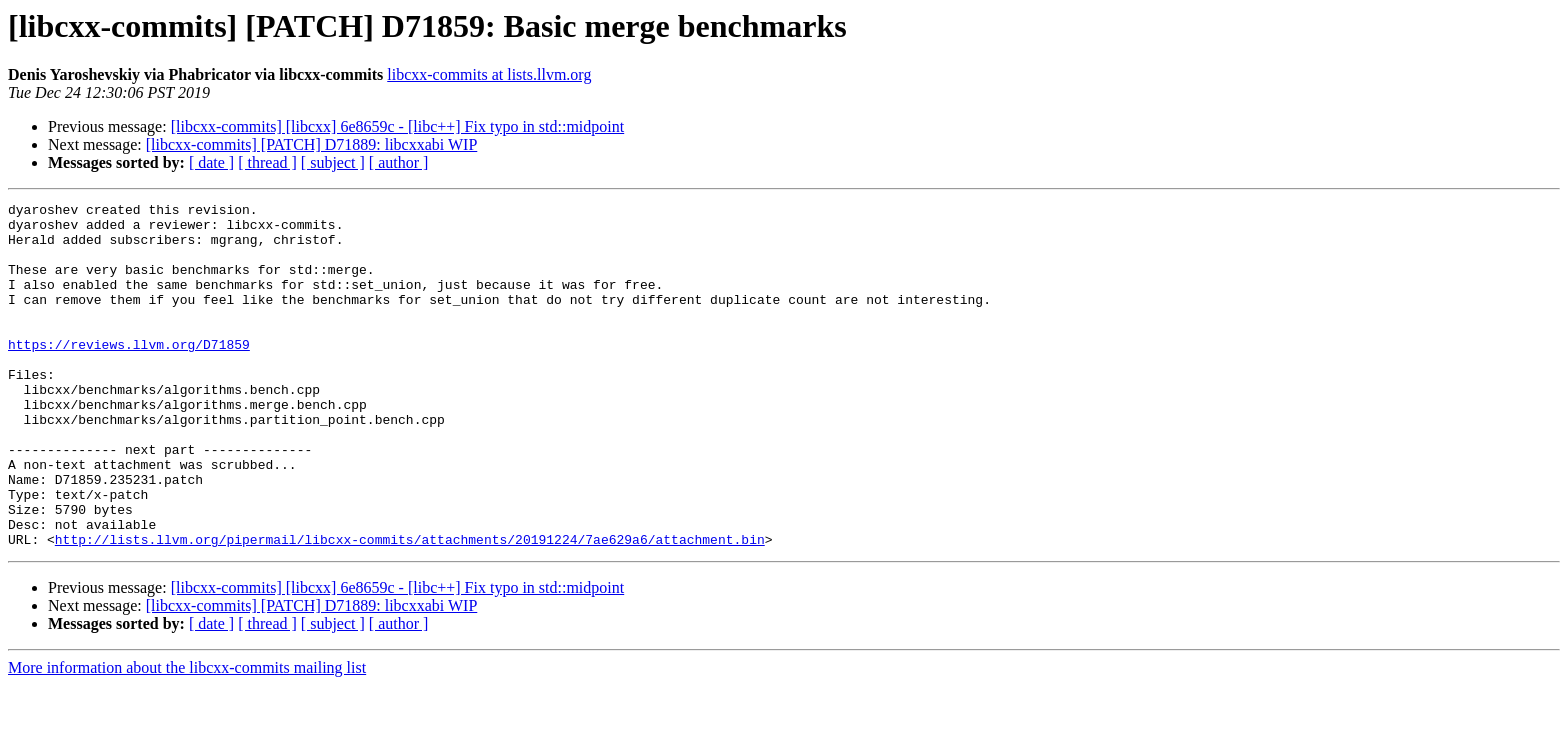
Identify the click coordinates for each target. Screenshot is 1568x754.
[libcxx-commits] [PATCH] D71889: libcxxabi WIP (312, 144)
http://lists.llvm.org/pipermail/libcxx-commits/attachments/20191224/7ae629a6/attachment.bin (410, 608)
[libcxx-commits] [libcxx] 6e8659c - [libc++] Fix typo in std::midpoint (398, 126)
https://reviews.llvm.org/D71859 (129, 374)
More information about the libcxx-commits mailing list (187, 736)
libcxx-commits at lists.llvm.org (489, 74)
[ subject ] (333, 162)
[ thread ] (267, 162)
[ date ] (211, 162)
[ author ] (399, 162)
